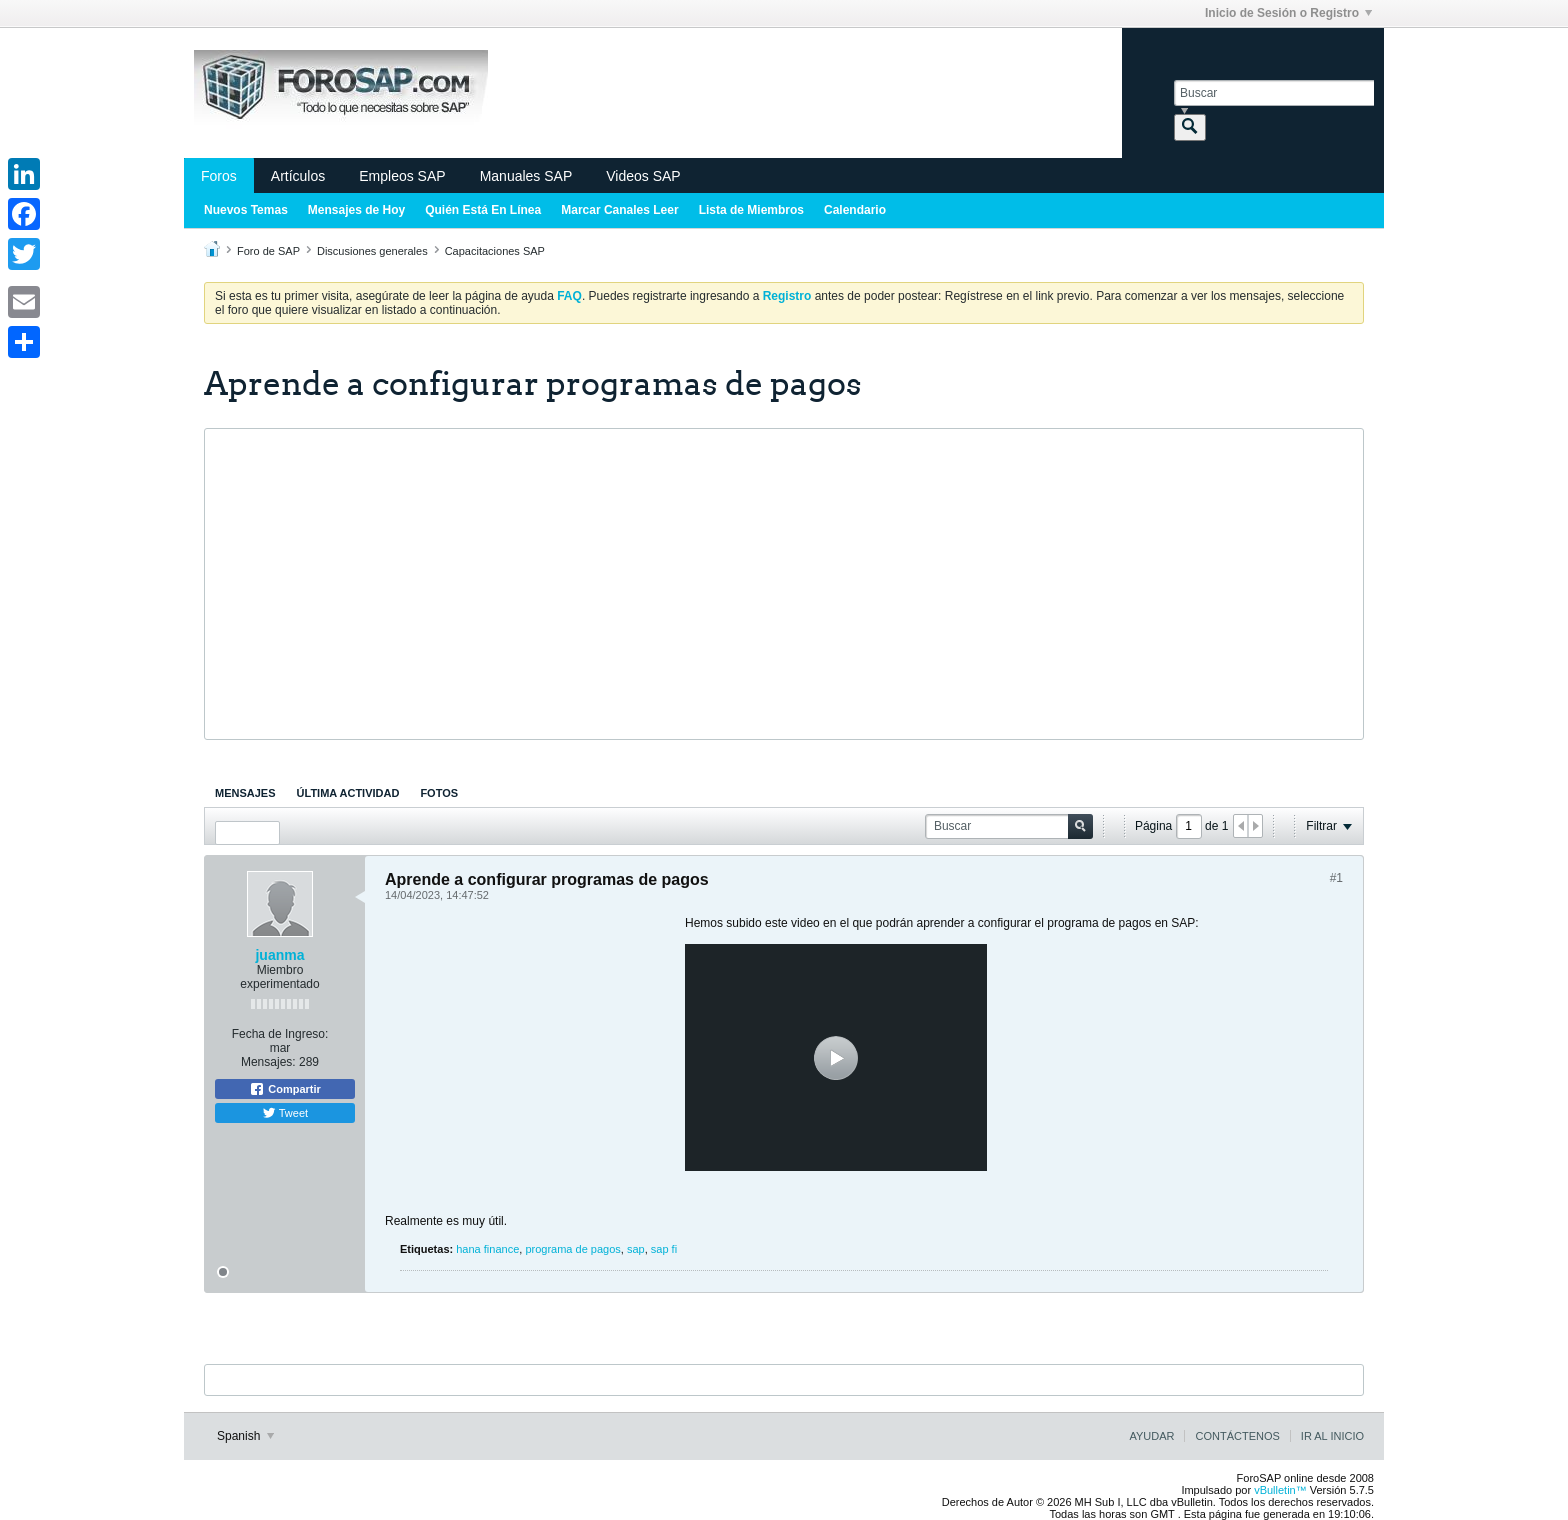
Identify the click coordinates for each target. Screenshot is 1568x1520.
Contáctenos (1237, 1436)
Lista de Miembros (751, 210)
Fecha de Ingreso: (280, 1034)
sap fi (664, 1249)
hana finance (487, 1249)
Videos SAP (643, 176)
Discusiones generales (372, 251)
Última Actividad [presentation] (348, 793)
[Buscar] (1274, 93)
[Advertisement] (784, 584)
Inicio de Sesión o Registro (1288, 13)
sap (636, 1249)
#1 (1336, 878)
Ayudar (1151, 1436)
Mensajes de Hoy (356, 210)
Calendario (855, 210)
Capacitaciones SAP (495, 251)
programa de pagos (572, 1249)
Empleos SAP (402, 176)
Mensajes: (268, 1062)
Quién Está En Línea (483, 210)
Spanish (245, 1436)
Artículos (298, 176)
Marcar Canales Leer (619, 210)
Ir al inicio (1332, 1436)
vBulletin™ (1280, 1490)
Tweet (285, 1113)
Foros (219, 176)
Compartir (285, 1089)
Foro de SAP (268, 251)
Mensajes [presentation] (245, 793)
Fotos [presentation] (439, 793)
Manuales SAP (526, 176)
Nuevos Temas (246, 210)
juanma (279, 955)
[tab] (245, 793)
